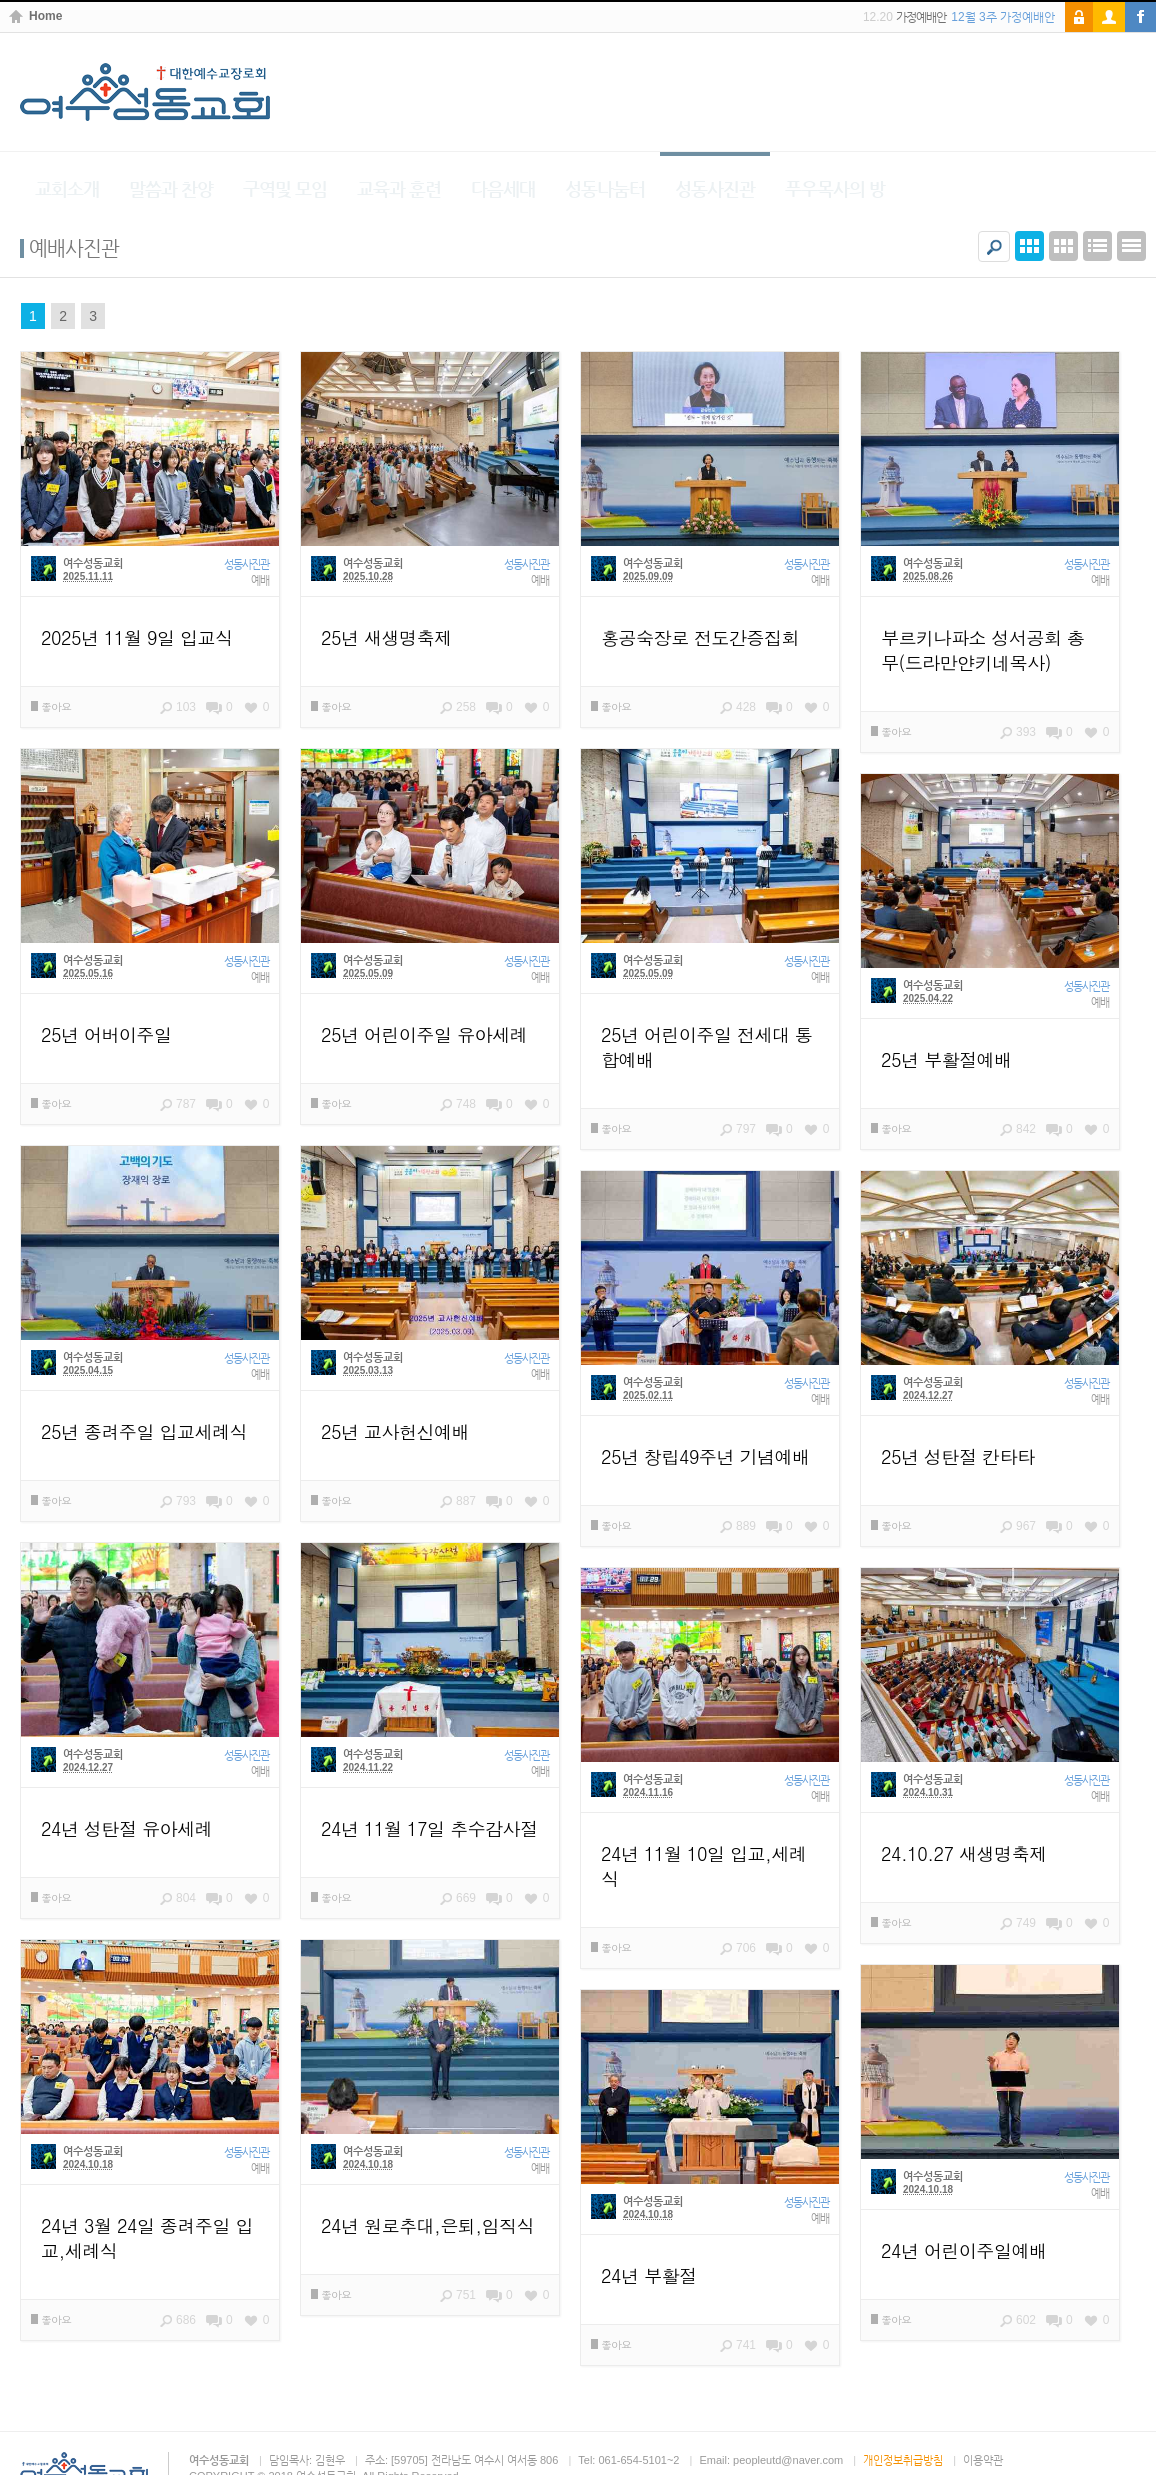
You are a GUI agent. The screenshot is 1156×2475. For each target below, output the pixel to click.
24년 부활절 (649, 2275)
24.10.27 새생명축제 (963, 1853)
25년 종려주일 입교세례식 (144, 1431)
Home (45, 16)
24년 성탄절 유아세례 (126, 1828)
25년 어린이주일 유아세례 (424, 1034)
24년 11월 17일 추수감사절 (429, 1828)
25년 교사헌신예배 (395, 1431)
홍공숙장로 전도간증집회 (700, 637)
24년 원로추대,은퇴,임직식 (427, 2225)
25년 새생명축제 (386, 637)
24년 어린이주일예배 (964, 2250)
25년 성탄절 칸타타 (958, 1456)
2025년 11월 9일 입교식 (137, 637)
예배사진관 (74, 248)
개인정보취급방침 (903, 2460)
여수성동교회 (93, 563)
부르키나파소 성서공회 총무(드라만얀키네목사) (983, 650)
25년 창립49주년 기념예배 (705, 1456)
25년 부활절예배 (946, 1059)
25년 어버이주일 (106, 1034)
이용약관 (983, 2460)
